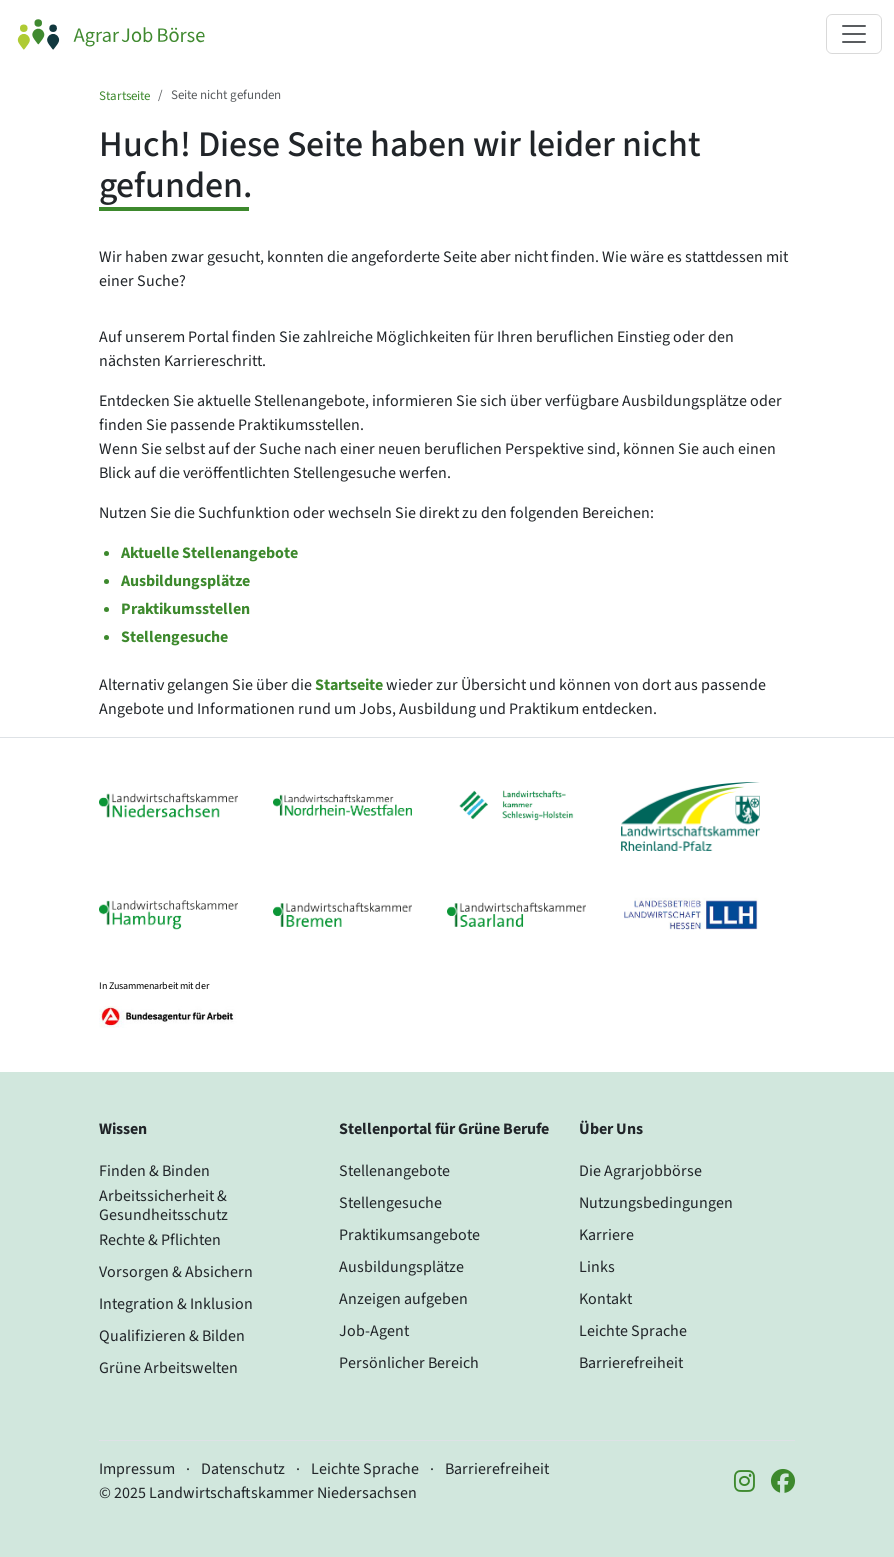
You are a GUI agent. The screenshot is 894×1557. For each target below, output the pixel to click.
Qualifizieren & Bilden (172, 1336)
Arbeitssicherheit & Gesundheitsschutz (163, 1205)
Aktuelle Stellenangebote (209, 553)
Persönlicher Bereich (409, 1363)
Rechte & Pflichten (160, 1240)
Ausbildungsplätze (185, 581)
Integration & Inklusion (176, 1304)
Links (597, 1267)
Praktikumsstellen (185, 609)
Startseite (124, 96)
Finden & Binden (154, 1171)
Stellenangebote (394, 1171)
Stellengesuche (174, 637)
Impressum (137, 1469)
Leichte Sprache (633, 1331)
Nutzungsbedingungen (656, 1203)
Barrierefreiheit (631, 1363)
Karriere (606, 1235)
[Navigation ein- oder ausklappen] (854, 34)
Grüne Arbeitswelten (168, 1368)
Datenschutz (243, 1469)
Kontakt (605, 1299)
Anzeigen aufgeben (403, 1299)
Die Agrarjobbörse (640, 1171)
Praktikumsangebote (409, 1235)
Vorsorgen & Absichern (176, 1272)
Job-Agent (374, 1331)
